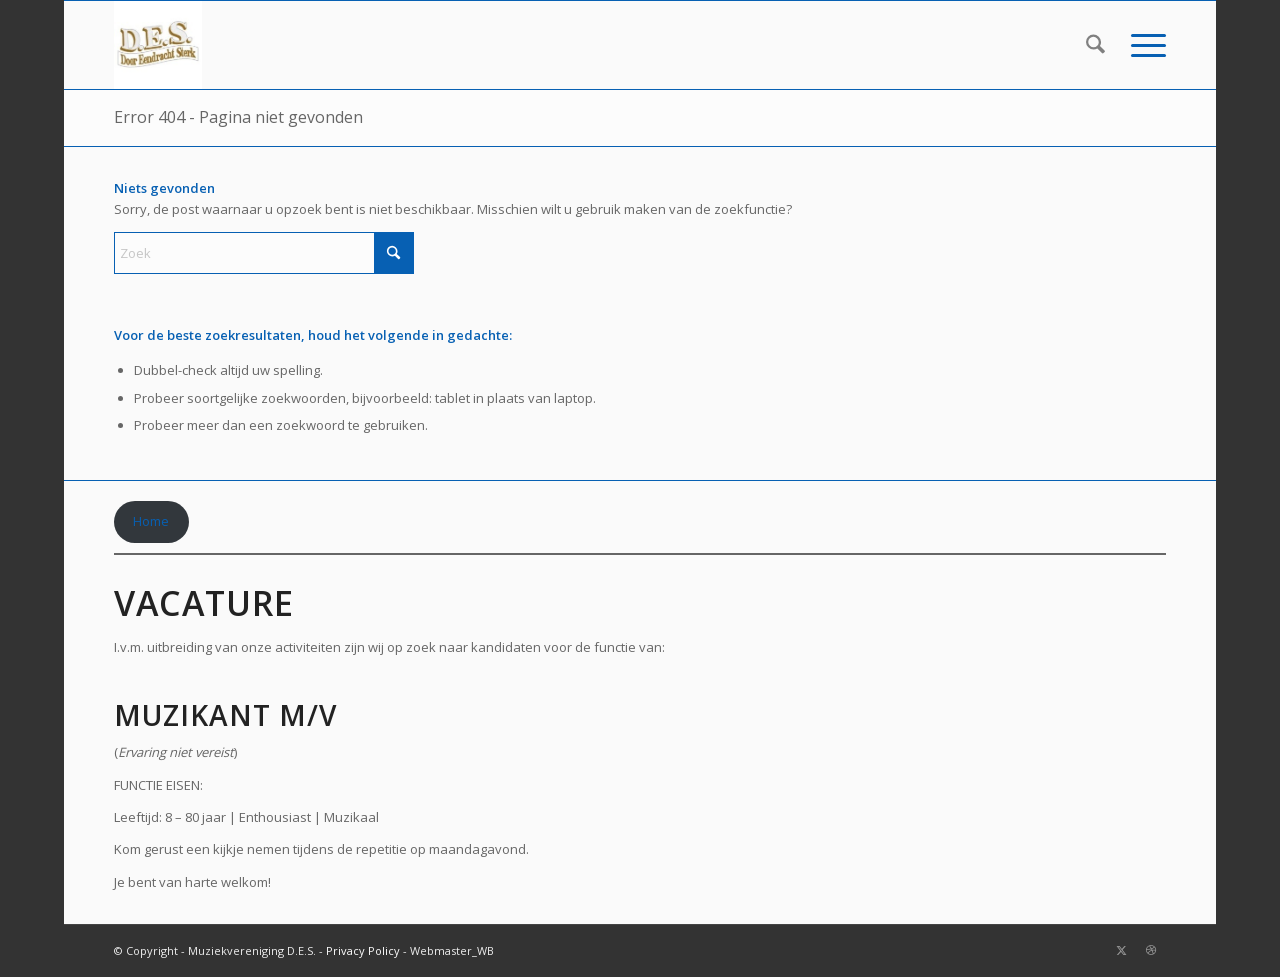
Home (151, 521)
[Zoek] (1095, 45)
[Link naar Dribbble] (1151, 950)
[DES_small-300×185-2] (158, 45)
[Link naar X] (1121, 950)
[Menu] (1142, 45)
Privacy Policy (363, 950)
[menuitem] (1095, 45)
